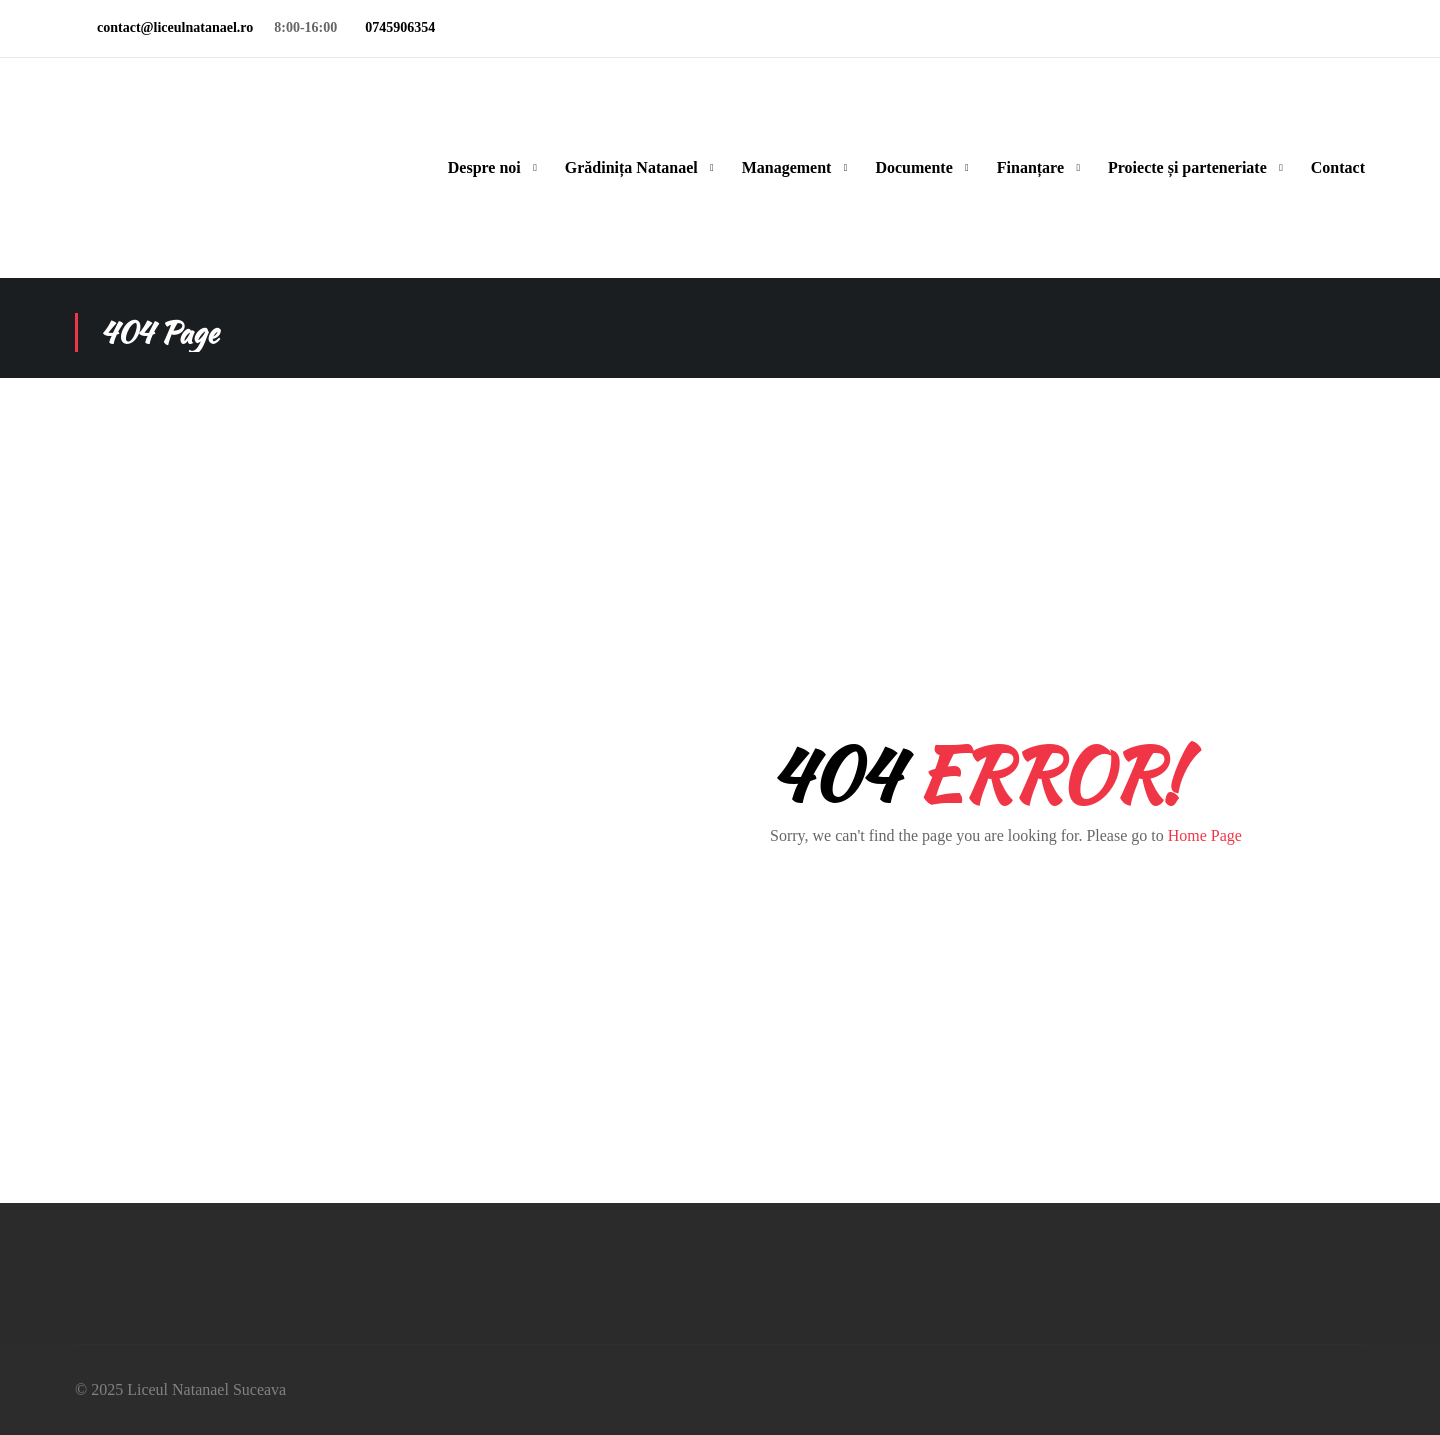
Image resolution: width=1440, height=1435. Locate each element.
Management (787, 167)
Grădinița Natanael (631, 167)
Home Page (1205, 835)
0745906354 (396, 27)
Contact (1338, 167)
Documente (913, 167)
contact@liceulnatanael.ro (171, 27)
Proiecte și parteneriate (1187, 167)
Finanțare (1030, 167)
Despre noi (484, 167)
